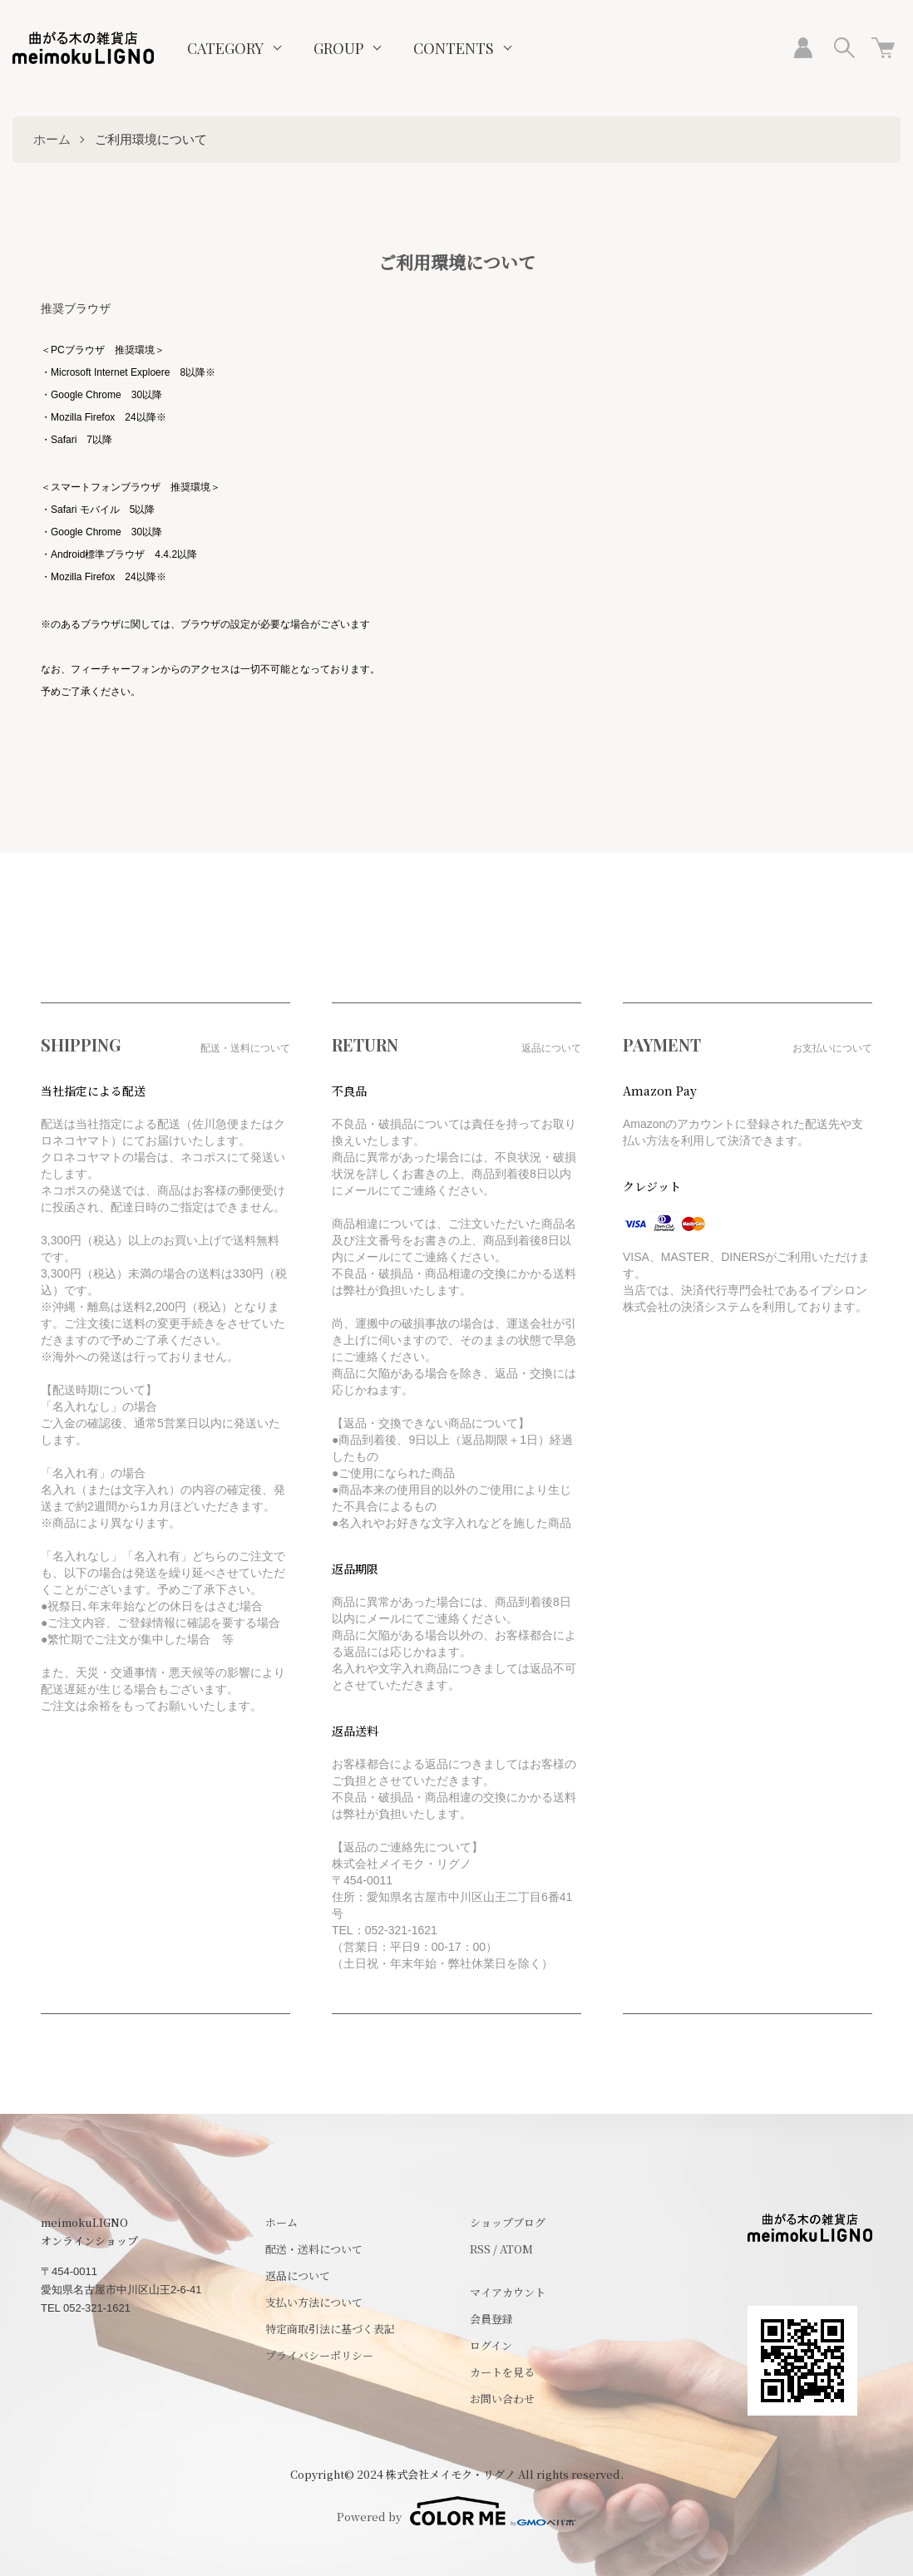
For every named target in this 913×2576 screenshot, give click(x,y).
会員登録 (491, 2319)
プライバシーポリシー (319, 2355)
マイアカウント (507, 2292)
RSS (480, 2249)
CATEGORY (225, 48)
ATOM (516, 2249)
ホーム (52, 139)
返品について (297, 2275)
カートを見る (502, 2372)
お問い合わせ (502, 2398)
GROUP (338, 48)
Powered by (456, 2511)
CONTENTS (453, 48)
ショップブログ (507, 2222)
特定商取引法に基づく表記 (330, 2329)
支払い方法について (314, 2302)
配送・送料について (314, 2249)
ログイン (491, 2345)
